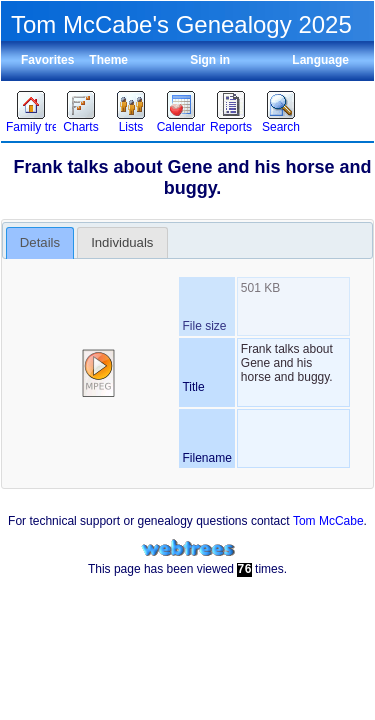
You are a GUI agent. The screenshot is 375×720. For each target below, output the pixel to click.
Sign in (210, 60)
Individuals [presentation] (122, 242)
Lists (131, 127)
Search (281, 127)
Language (320, 60)
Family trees (31, 127)
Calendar (181, 127)
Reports (231, 127)
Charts (80, 127)
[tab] (40, 243)
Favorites (47, 60)
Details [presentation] (40, 242)
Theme (108, 60)
